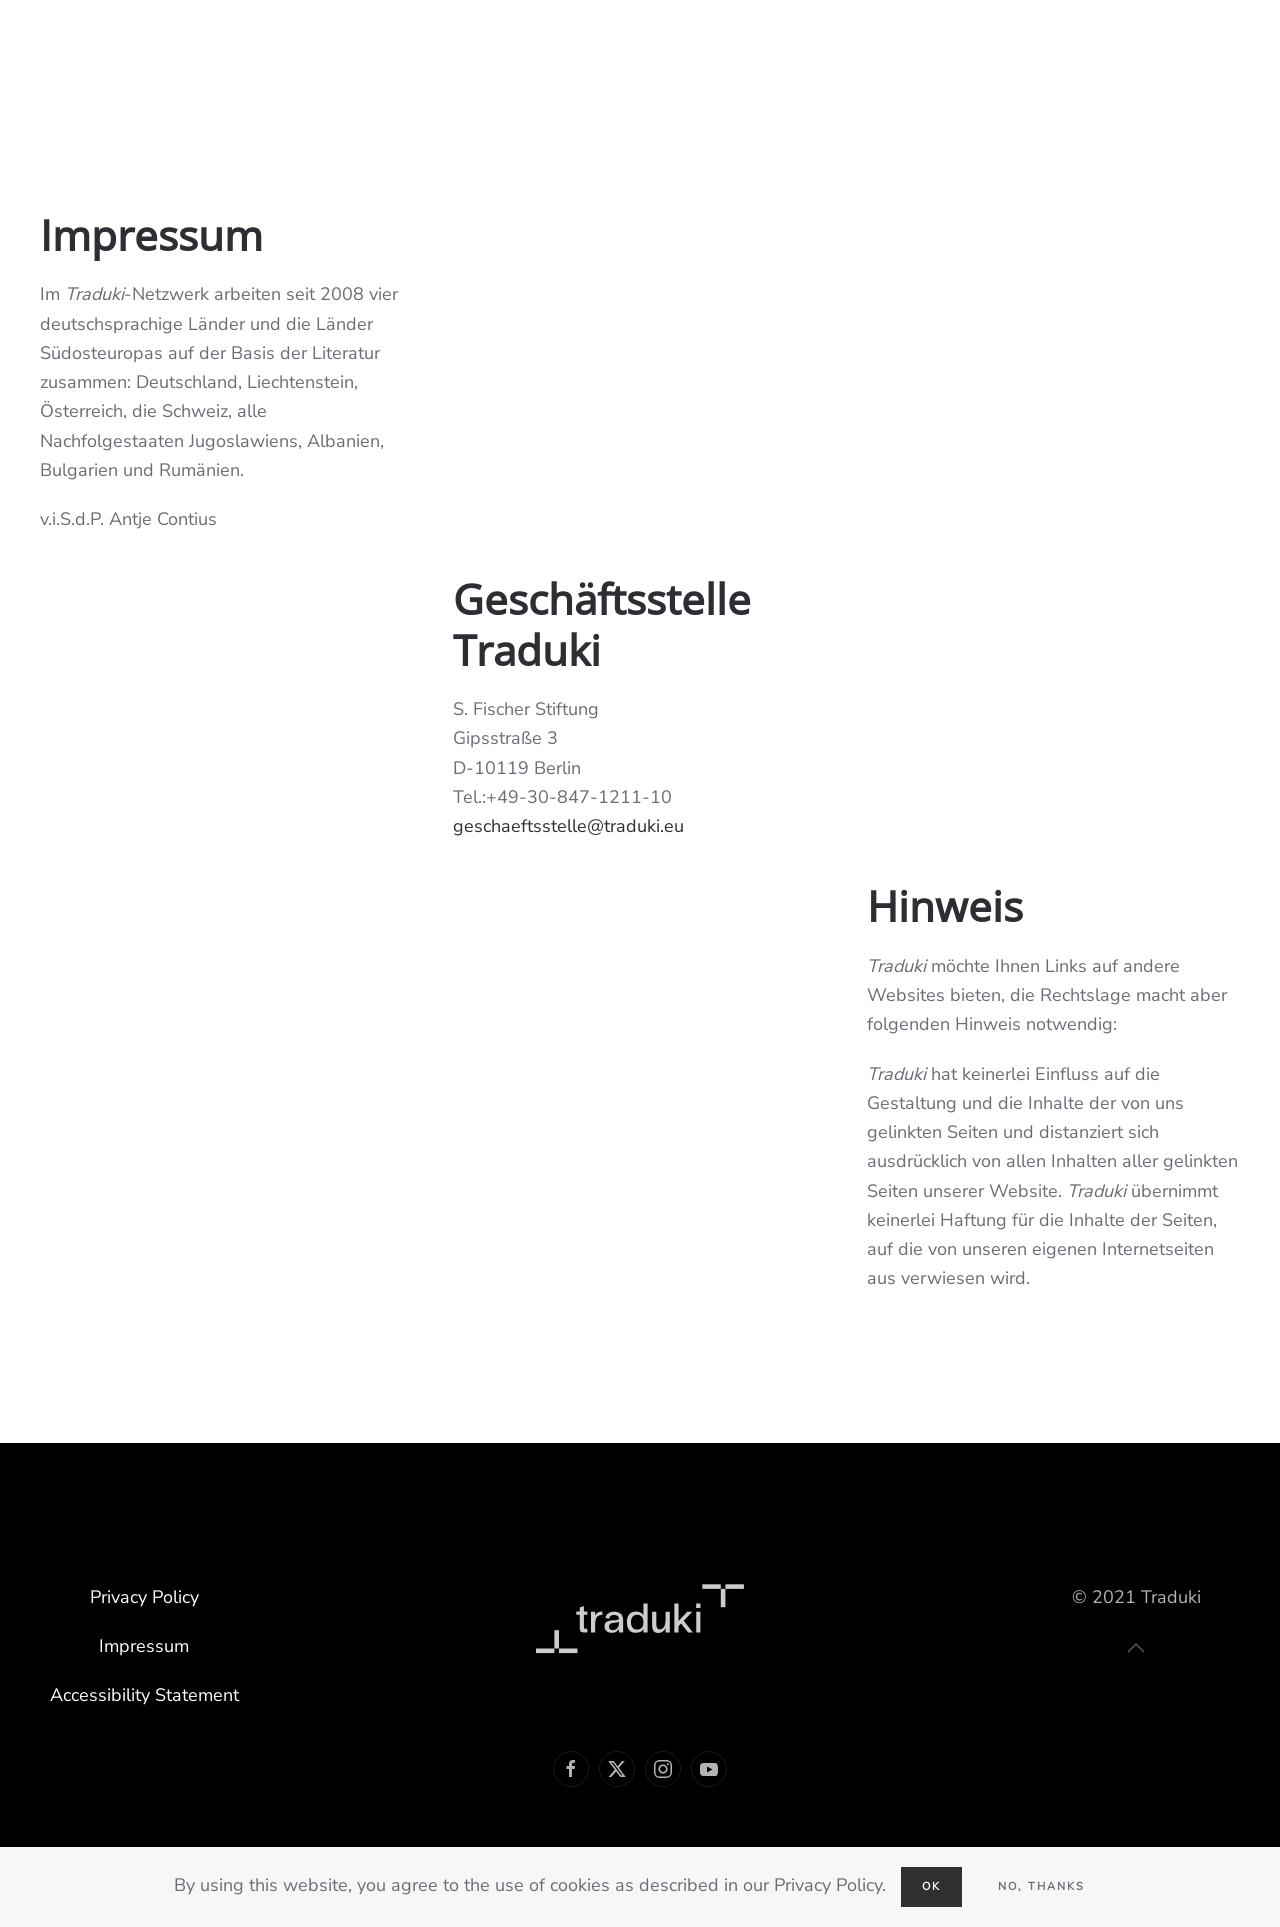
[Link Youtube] (709, 1769)
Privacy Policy (144, 1597)
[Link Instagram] (663, 1769)
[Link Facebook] (571, 1769)
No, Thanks (1041, 1886)
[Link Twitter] (617, 1769)
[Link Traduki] (640, 1617)
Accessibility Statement (144, 1695)
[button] (1136, 1648)
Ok (931, 1886)
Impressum (144, 1646)
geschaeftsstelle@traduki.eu (568, 826)
